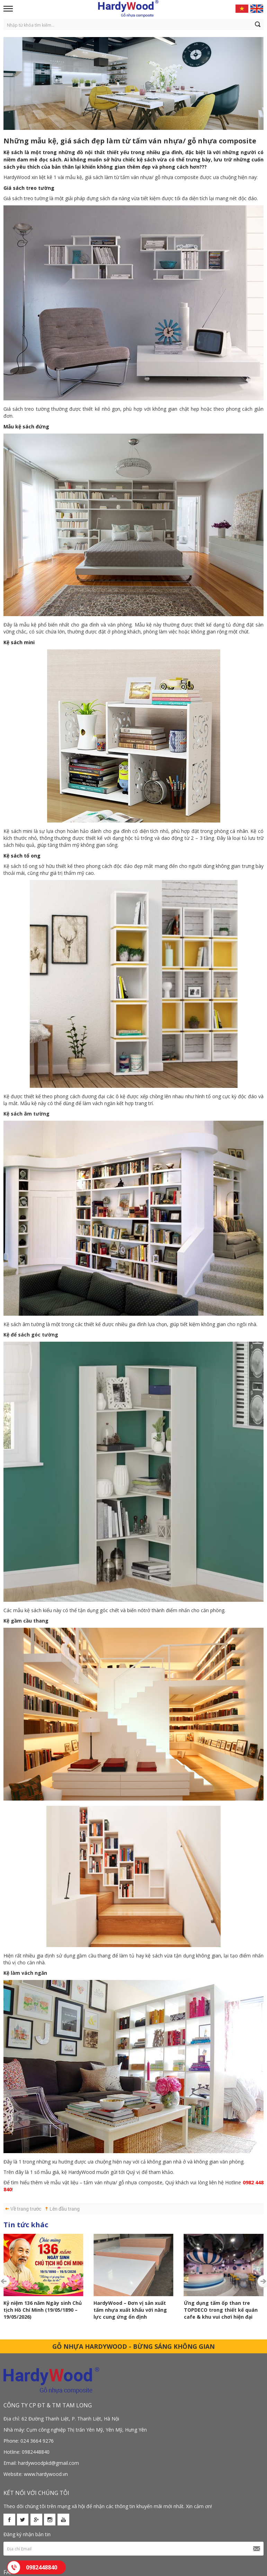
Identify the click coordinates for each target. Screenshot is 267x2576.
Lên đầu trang (65, 2208)
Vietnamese (242, 9)
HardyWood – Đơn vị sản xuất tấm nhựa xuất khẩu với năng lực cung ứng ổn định (51, 2310)
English (257, 9)
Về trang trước (25, 2208)
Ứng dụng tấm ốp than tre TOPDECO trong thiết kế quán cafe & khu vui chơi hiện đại (141, 2310)
